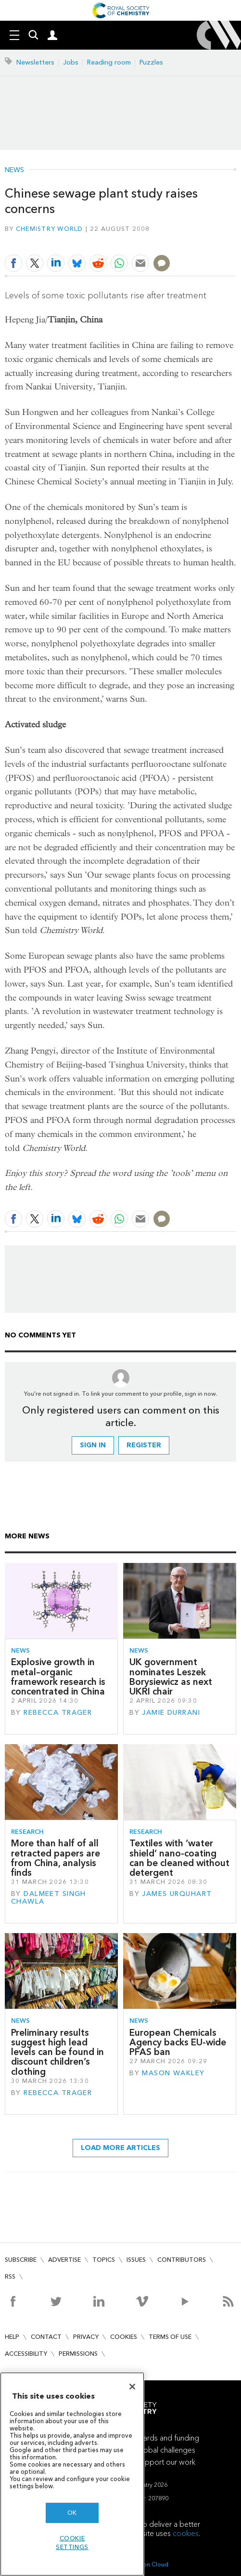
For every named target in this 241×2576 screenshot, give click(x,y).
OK (72, 2512)
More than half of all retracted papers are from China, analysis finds (55, 1858)
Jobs (70, 62)
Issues (136, 2259)
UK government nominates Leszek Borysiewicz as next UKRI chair (170, 1676)
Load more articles (120, 2148)
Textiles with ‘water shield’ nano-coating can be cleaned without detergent (179, 1858)
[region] (72, 2474)
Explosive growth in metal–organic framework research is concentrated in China (58, 1676)
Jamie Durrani (171, 1712)
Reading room (109, 62)
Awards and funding (165, 2438)
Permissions (78, 2353)
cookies (186, 2533)
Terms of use (170, 2336)
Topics (103, 2259)
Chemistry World (49, 228)
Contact (46, 2336)
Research (27, 1831)
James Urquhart (177, 1894)
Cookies (123, 2336)
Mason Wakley (173, 2073)
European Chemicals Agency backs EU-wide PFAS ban (177, 2042)
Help (12, 2336)
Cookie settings (72, 2542)
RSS (10, 2276)
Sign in (93, 1445)
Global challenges (165, 2450)
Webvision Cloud (144, 2564)
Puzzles (151, 62)
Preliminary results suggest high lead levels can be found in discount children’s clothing (57, 2052)
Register (144, 1445)
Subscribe (21, 2259)
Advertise (64, 2259)
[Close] (132, 2386)
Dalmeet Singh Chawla (48, 1898)
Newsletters (35, 62)
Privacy (86, 2336)
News (14, 170)
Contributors (181, 2259)
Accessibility (26, 2353)
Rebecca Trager (58, 1712)
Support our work (166, 2462)
